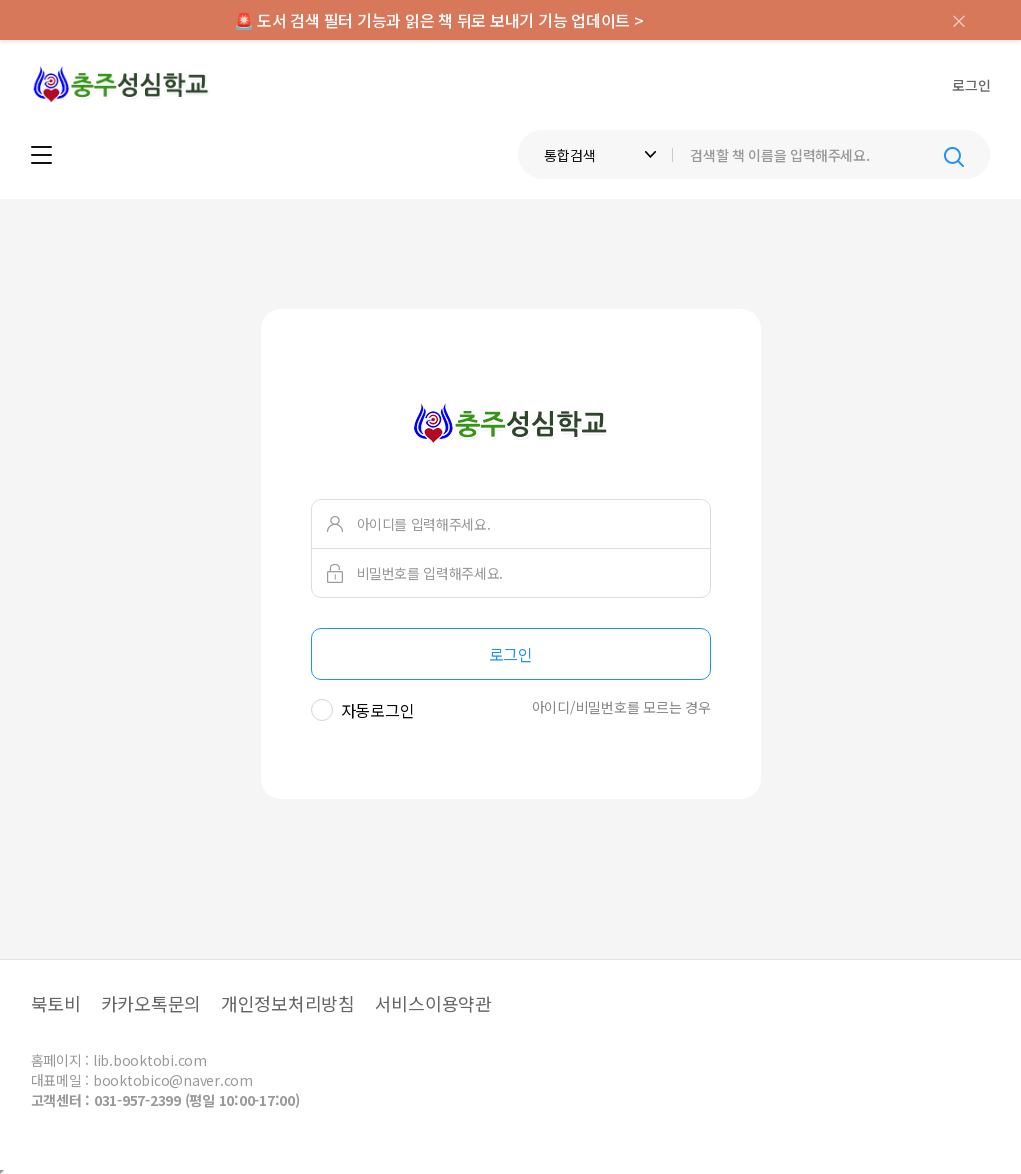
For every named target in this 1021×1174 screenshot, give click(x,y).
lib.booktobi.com (150, 1060)
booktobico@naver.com (173, 1080)
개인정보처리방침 (288, 1003)
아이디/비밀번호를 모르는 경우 (621, 707)
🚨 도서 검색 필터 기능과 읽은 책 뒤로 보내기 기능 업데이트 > (439, 20)
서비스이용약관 (433, 1003)
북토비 (56, 1003)
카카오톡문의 (151, 1003)
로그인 (971, 85)
